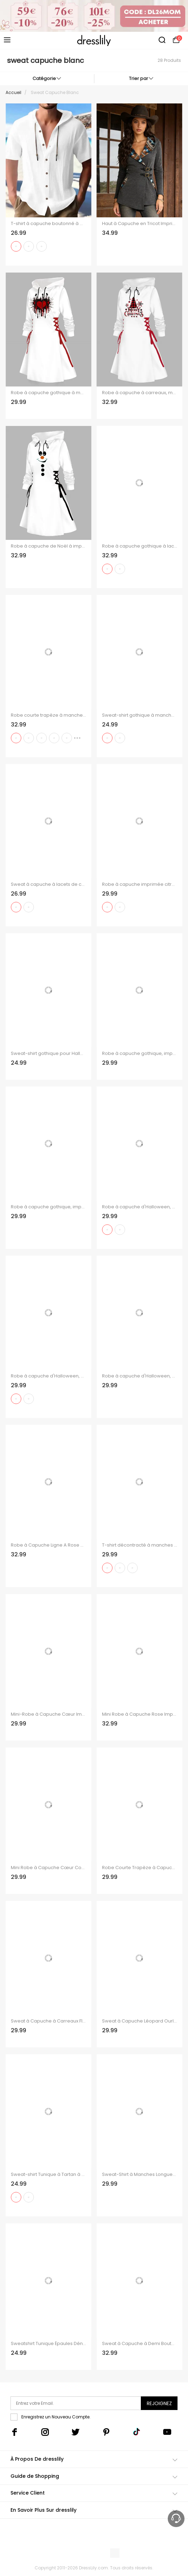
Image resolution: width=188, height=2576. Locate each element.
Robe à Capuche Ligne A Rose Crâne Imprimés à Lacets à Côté (48, 1545)
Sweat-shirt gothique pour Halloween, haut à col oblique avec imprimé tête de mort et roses (48, 1053)
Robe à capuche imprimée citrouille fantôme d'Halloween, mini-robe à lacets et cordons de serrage (139, 884)
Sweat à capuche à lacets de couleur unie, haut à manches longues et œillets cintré (48, 884)
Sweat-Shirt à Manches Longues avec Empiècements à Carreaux (139, 2174)
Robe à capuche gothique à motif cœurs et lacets (48, 392)
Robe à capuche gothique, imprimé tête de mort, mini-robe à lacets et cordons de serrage (48, 1206)
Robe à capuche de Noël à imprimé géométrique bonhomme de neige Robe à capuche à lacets (48, 546)
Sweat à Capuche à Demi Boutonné (139, 2343)
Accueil (13, 92)
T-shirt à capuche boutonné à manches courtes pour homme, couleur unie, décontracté (48, 223)
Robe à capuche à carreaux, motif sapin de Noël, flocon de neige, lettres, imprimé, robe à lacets (139, 392)
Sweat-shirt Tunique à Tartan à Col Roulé (48, 2174)
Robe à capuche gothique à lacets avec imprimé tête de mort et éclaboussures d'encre (139, 546)
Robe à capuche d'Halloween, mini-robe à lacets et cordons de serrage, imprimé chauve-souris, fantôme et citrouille (139, 1376)
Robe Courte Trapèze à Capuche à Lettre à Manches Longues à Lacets (139, 1867)
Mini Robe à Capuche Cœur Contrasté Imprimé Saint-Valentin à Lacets (48, 1867)
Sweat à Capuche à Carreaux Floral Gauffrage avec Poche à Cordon (48, 2021)
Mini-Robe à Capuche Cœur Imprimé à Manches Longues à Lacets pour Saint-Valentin (48, 1714)
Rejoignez (159, 2403)
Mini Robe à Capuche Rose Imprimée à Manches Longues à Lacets (139, 1714)
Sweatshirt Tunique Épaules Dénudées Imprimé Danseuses (48, 2343)
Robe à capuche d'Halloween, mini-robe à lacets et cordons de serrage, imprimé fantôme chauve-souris (139, 1206)
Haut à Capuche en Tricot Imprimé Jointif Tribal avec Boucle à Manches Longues (139, 223)
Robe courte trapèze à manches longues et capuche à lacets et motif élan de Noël (48, 715)
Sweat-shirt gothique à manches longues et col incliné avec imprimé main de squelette (139, 715)
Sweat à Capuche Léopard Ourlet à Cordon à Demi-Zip (139, 2021)
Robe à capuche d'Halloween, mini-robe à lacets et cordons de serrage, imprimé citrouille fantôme (48, 1376)
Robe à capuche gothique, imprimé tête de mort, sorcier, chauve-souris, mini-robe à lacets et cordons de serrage (139, 1053)
